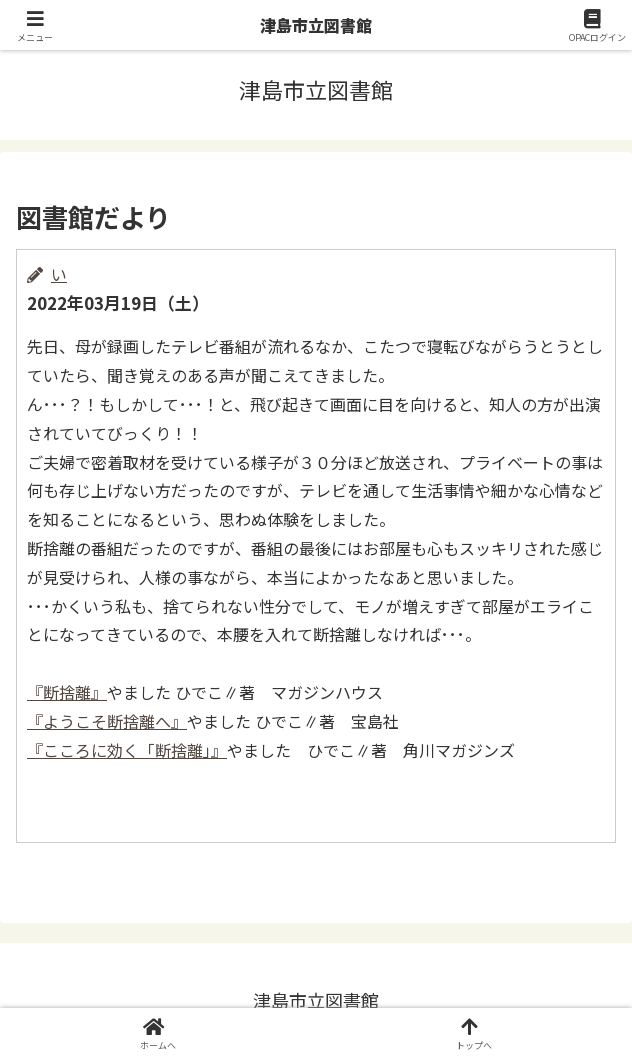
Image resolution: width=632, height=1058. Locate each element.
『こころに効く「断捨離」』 (127, 750)
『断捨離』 (67, 692)
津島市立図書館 (316, 25)
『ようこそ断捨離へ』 (107, 721)
